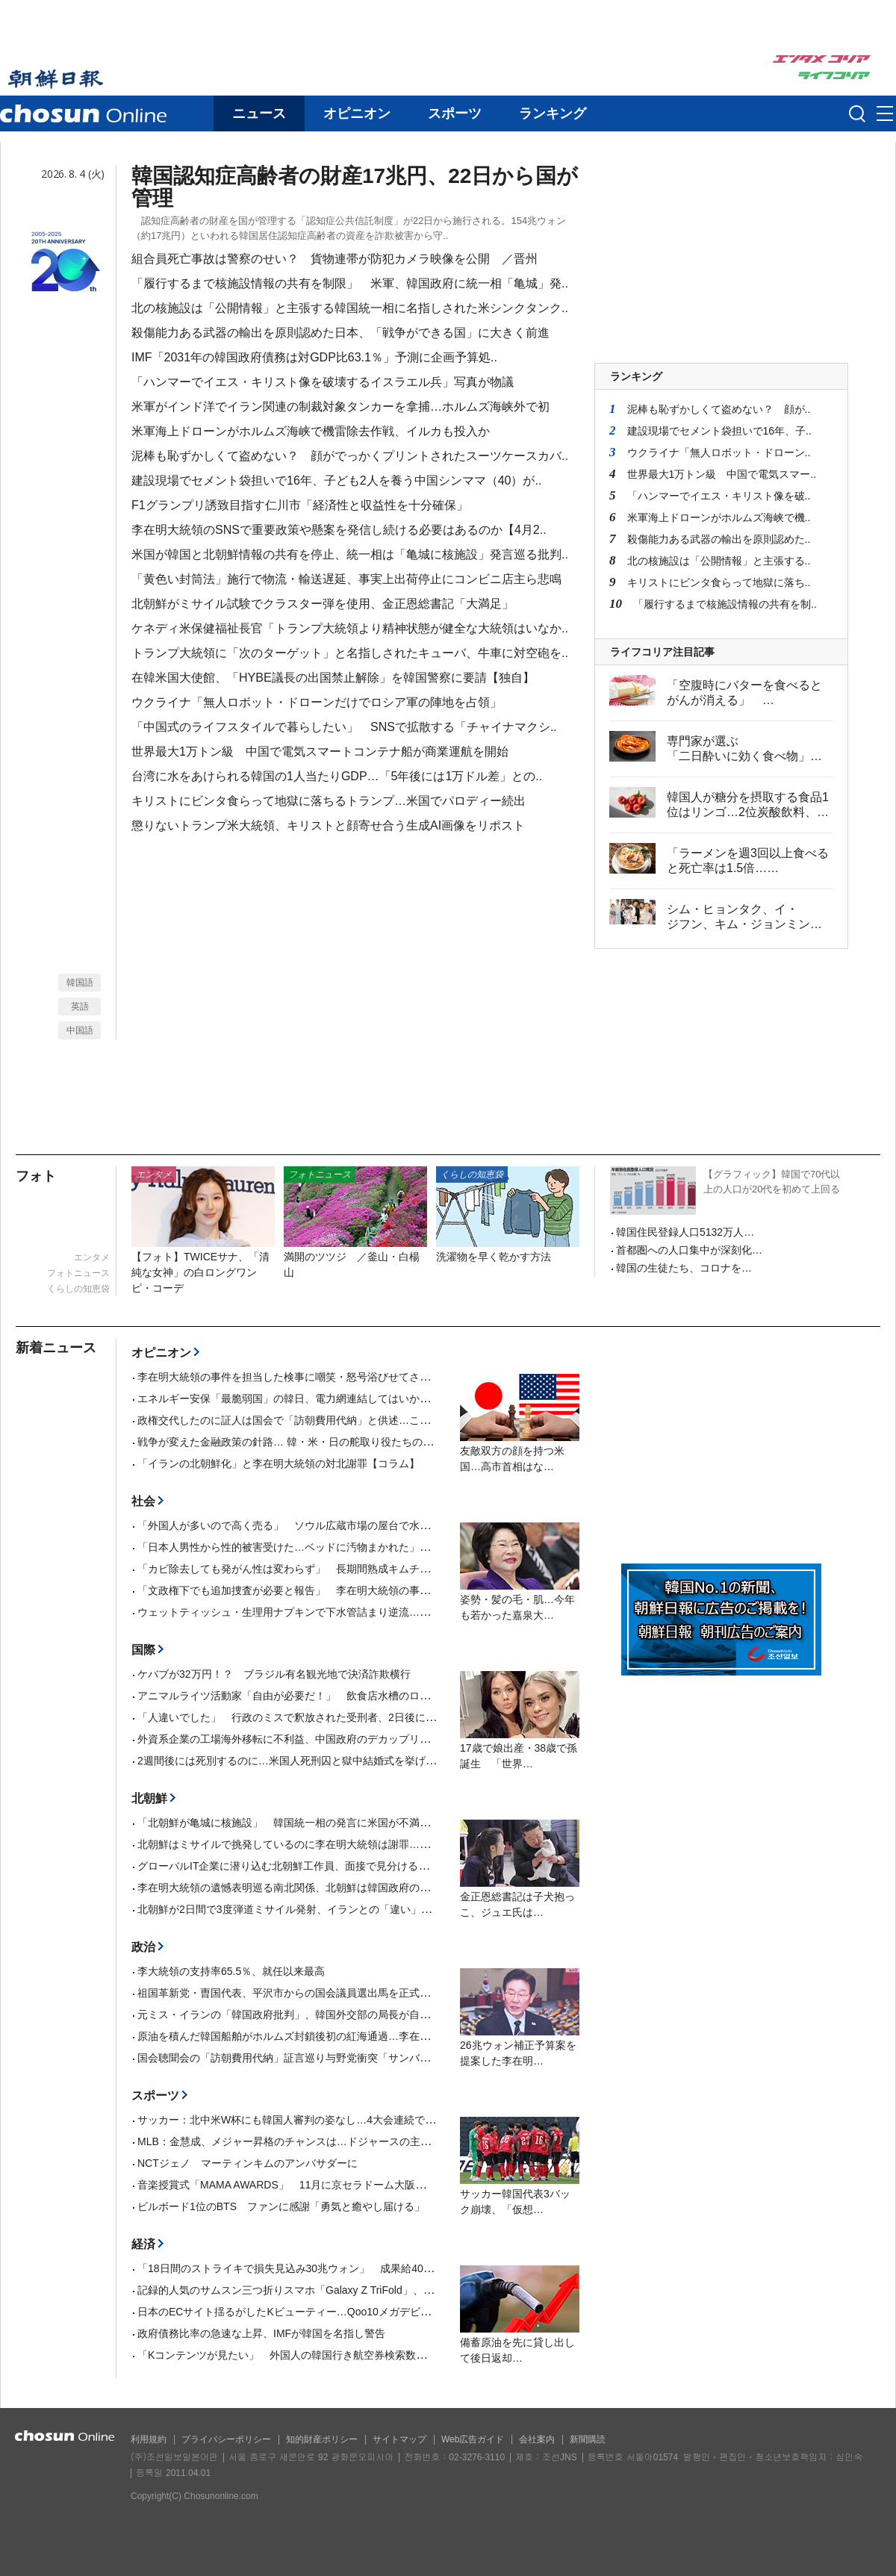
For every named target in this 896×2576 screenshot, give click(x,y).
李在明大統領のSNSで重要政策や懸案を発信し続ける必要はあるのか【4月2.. (339, 529)
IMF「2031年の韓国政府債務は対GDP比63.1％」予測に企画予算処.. (314, 357)
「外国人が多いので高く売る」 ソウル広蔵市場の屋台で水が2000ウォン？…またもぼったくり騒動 (373, 1525)
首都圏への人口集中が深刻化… (689, 1250)
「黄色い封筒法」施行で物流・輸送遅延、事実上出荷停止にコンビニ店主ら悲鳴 (346, 579)
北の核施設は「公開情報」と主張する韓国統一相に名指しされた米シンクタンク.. (349, 308)
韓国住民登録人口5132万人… (685, 1232)
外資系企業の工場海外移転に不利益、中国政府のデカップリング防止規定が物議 (325, 1739)
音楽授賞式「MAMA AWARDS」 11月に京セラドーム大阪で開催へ (297, 2185)
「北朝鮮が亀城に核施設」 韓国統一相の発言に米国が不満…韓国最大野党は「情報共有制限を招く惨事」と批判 (404, 1823)
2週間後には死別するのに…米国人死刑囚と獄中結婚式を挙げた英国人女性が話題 (328, 1761)
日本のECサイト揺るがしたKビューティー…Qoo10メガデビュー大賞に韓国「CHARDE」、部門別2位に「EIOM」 (406, 2312)
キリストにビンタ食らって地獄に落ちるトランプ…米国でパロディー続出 (328, 800)
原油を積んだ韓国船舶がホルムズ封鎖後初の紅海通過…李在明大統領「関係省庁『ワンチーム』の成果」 (383, 2036)
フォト (36, 1176)
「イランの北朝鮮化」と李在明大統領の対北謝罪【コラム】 (278, 1463)
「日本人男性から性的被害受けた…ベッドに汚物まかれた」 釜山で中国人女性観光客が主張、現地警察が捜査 (398, 1547)
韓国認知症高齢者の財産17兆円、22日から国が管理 (354, 187)
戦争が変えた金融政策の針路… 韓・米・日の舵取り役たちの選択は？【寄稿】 (321, 1442)
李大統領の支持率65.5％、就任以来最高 (231, 1971)
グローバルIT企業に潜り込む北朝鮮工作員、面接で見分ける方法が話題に (309, 1866)
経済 (143, 2244)
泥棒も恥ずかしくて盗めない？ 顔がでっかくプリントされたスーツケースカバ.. (349, 455)
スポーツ (455, 113)
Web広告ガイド (472, 2439)
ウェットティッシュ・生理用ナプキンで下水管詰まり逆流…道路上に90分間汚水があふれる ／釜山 (373, 1612)
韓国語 (79, 982)
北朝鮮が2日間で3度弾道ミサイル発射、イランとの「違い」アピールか (305, 1909)
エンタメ (92, 1257)
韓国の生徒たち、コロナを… (684, 1268)
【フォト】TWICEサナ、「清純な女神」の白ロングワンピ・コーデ (200, 1272)
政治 (143, 1947)
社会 (143, 1501)
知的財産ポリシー (322, 2439)
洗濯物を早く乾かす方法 (493, 1257)
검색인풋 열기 (857, 113)
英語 (80, 1006)
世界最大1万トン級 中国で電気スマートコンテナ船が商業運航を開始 (319, 751)
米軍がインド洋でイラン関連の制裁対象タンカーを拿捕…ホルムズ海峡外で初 (340, 406)
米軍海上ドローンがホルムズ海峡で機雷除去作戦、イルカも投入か (310, 431)
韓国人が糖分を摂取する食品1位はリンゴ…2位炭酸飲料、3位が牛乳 (748, 812)
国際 (143, 1649)
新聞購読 (588, 2439)
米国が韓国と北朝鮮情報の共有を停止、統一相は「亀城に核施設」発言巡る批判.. (349, 554)
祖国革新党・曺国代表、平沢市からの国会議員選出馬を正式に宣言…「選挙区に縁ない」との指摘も (372, 1993)
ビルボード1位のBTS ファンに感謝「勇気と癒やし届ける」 (286, 2206)
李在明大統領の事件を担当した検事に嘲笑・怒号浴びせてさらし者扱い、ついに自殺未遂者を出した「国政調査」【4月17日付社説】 (454, 1377)
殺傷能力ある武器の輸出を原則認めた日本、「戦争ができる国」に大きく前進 (340, 332)
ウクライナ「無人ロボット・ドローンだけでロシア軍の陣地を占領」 (316, 702)
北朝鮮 (149, 1798)
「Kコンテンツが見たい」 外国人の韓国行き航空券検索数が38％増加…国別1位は (332, 2355)
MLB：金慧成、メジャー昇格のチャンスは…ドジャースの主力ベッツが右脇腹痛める (336, 2141)
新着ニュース (56, 1347)
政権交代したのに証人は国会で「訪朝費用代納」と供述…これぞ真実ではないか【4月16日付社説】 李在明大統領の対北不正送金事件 (459, 1420)
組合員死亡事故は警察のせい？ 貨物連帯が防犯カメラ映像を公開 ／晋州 (334, 258)
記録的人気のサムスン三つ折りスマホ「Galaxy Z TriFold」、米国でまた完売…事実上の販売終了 (364, 2290)
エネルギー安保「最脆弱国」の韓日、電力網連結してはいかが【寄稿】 (304, 1398)
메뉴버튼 (885, 114)
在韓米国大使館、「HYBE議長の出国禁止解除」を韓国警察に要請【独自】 (333, 677)
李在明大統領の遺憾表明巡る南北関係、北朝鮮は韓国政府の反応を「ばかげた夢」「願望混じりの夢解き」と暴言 (404, 1888)
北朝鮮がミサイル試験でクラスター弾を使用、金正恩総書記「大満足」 (322, 603)
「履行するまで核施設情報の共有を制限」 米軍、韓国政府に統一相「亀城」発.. (349, 283)
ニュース (259, 113)
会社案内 (537, 2439)
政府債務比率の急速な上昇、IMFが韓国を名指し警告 (261, 2333)
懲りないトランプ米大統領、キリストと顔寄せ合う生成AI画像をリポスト (328, 825)
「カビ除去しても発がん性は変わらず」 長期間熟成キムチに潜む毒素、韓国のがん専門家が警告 (367, 1569)
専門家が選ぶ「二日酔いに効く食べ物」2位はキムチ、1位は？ (738, 756)
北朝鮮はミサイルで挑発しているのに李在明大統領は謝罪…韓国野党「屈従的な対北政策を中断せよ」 (377, 1844)
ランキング (552, 113)
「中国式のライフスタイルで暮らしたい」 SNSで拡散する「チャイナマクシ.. (344, 727)
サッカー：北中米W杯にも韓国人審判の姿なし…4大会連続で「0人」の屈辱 (315, 2120)
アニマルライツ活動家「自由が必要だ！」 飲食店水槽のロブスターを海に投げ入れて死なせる (362, 1696)
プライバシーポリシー (226, 2439)
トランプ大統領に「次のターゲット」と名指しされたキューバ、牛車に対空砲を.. (349, 653)
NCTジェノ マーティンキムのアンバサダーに (247, 2163)
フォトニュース (78, 1273)
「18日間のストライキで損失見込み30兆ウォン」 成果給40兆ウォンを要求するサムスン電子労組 (369, 2268)
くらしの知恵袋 (78, 1289)
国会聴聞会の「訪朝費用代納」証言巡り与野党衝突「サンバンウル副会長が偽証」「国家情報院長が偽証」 (393, 2058)
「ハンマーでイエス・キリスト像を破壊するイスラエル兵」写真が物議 (322, 382)
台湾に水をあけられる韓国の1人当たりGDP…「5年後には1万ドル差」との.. (336, 776)
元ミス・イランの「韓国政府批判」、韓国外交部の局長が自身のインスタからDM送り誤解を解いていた (380, 2014)
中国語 (79, 1030)
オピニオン (357, 113)
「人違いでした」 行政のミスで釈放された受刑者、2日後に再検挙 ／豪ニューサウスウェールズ (370, 1717)
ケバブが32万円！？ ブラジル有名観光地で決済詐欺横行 (274, 1674)
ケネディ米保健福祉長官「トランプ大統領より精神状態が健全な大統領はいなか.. (349, 628)
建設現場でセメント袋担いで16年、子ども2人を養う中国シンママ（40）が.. (336, 480)
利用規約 (149, 2439)
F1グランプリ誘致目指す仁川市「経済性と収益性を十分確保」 (305, 505)
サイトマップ (399, 2439)
